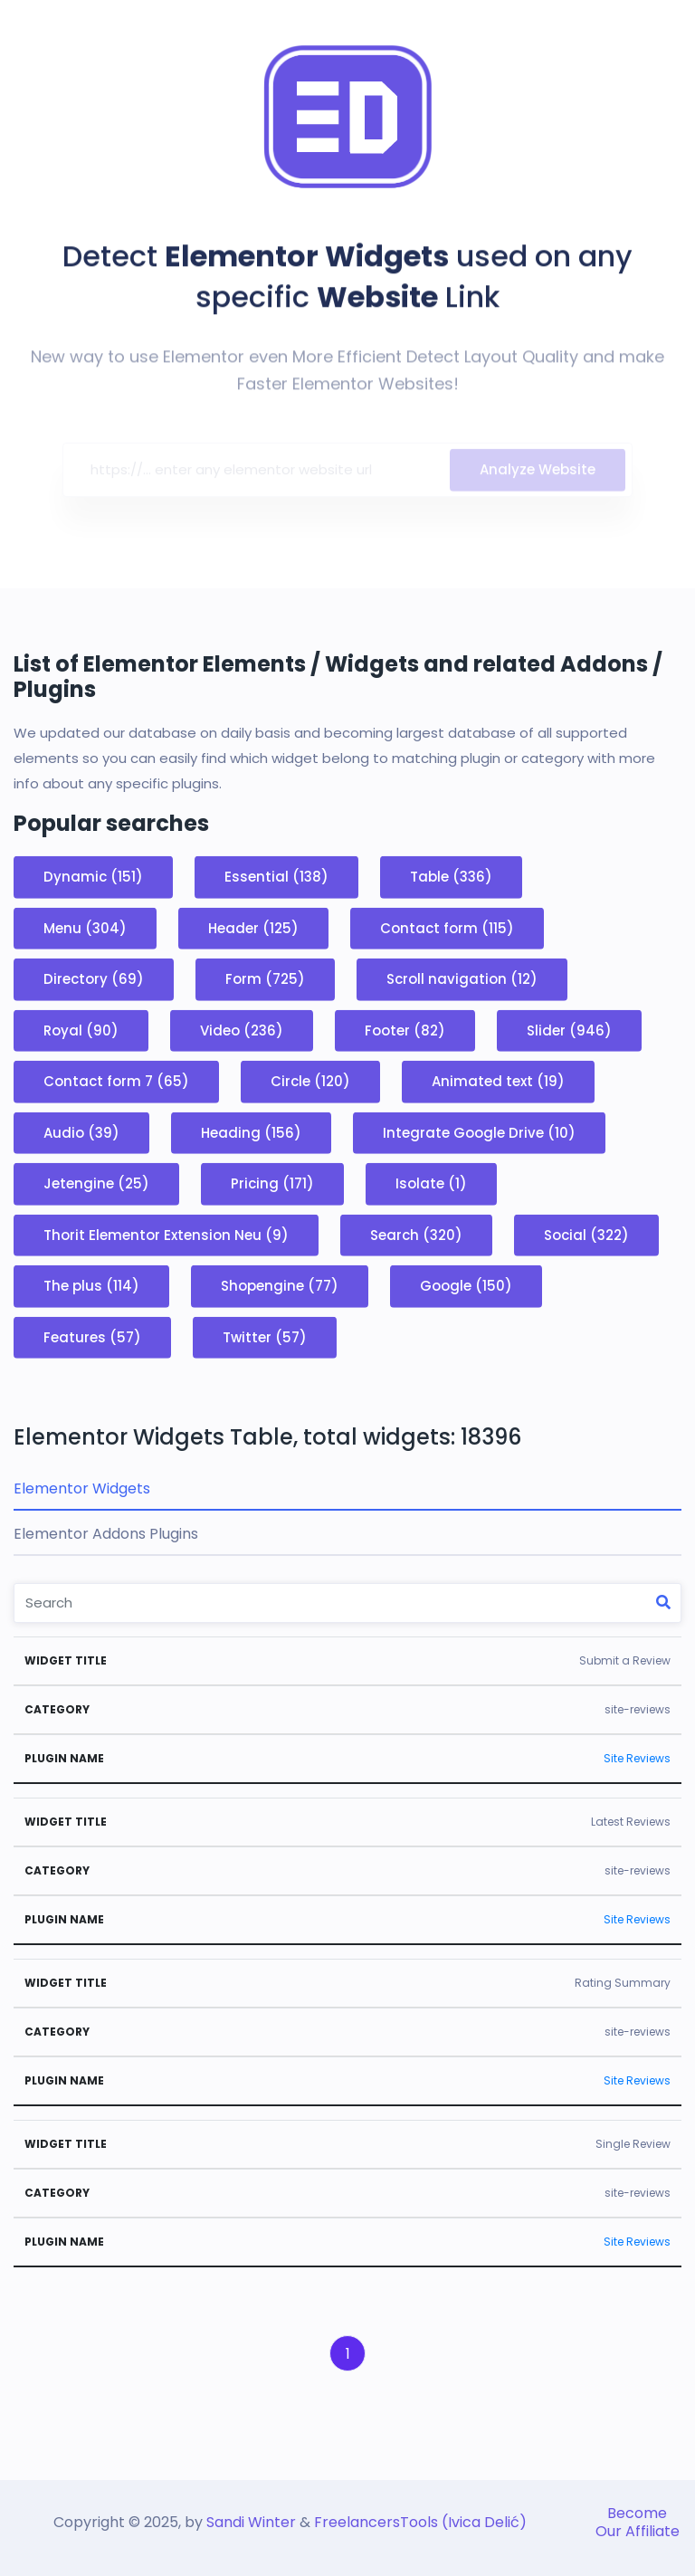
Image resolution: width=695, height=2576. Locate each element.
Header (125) (253, 927)
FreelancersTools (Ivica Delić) (420, 2522)
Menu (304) (85, 927)
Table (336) (451, 876)
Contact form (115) (447, 927)
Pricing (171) (272, 1183)
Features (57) (92, 1336)
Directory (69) (93, 978)
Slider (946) (569, 1029)
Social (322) (586, 1234)
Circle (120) (310, 1081)
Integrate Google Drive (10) (479, 1131)
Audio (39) (81, 1131)
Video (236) (241, 1029)
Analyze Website (537, 473)
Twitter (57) (265, 1336)
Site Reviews (637, 1758)
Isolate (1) (431, 1183)
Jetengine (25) (96, 1183)
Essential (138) (276, 876)
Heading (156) (251, 1131)
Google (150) (466, 1285)
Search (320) (416, 1234)
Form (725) (265, 978)
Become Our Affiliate (637, 2522)
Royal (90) (81, 1029)
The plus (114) (91, 1285)
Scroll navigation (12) (462, 978)
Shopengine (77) (279, 1285)
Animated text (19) (498, 1081)
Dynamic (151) (93, 876)
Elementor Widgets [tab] (82, 1488)
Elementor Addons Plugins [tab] (106, 1533)
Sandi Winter (251, 2522)
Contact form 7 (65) (116, 1081)
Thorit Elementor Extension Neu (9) (166, 1234)
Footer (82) (405, 1029)
